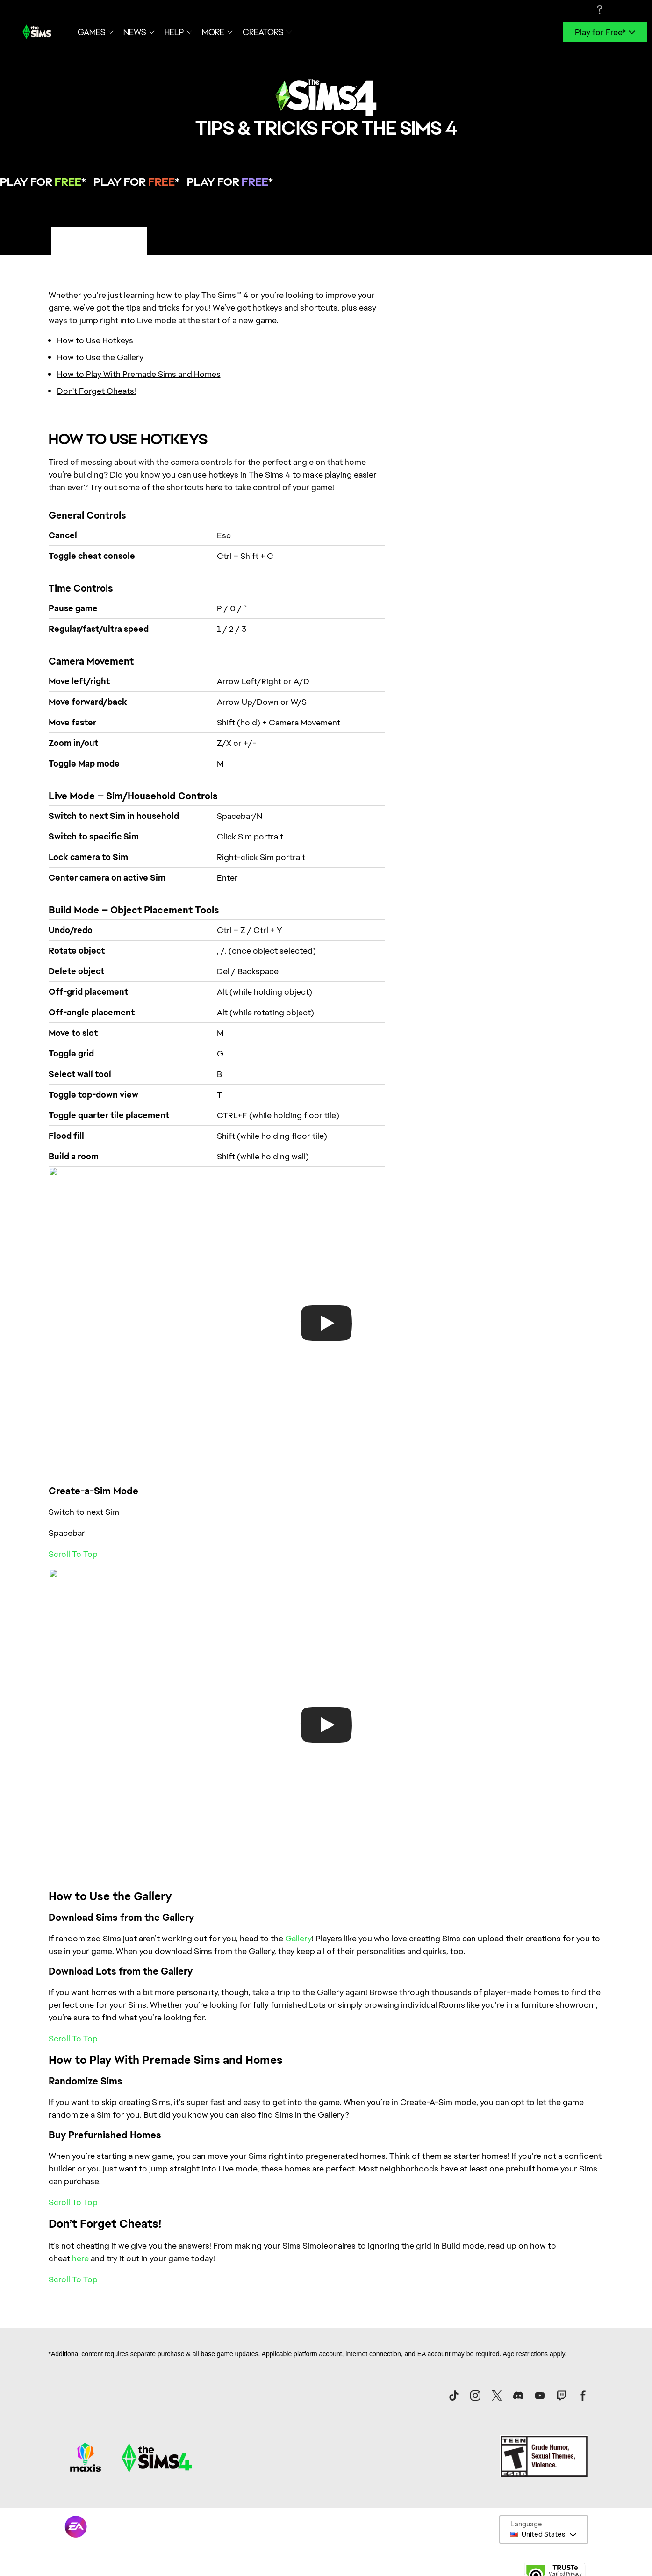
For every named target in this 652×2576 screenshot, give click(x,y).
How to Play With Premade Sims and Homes (139, 374)
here (80, 2258)
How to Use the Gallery (100, 357)
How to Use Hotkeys (95, 340)
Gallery (298, 1938)
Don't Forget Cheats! (96, 390)
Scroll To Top (73, 1553)
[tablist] (326, 241)
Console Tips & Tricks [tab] (195, 240)
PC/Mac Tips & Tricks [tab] (98, 240)
